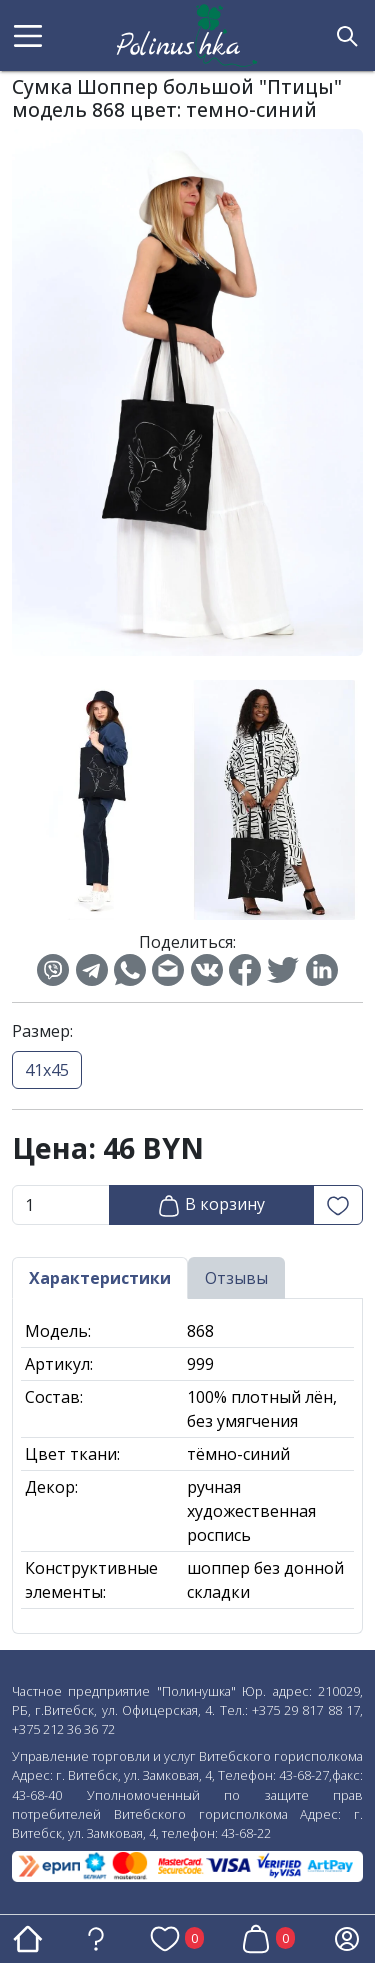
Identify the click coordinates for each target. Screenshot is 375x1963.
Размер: (42, 1031)
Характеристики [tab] (100, 1278)
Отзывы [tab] (236, 1278)
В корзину (211, 1205)
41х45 (47, 1070)
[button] (28, 36)
